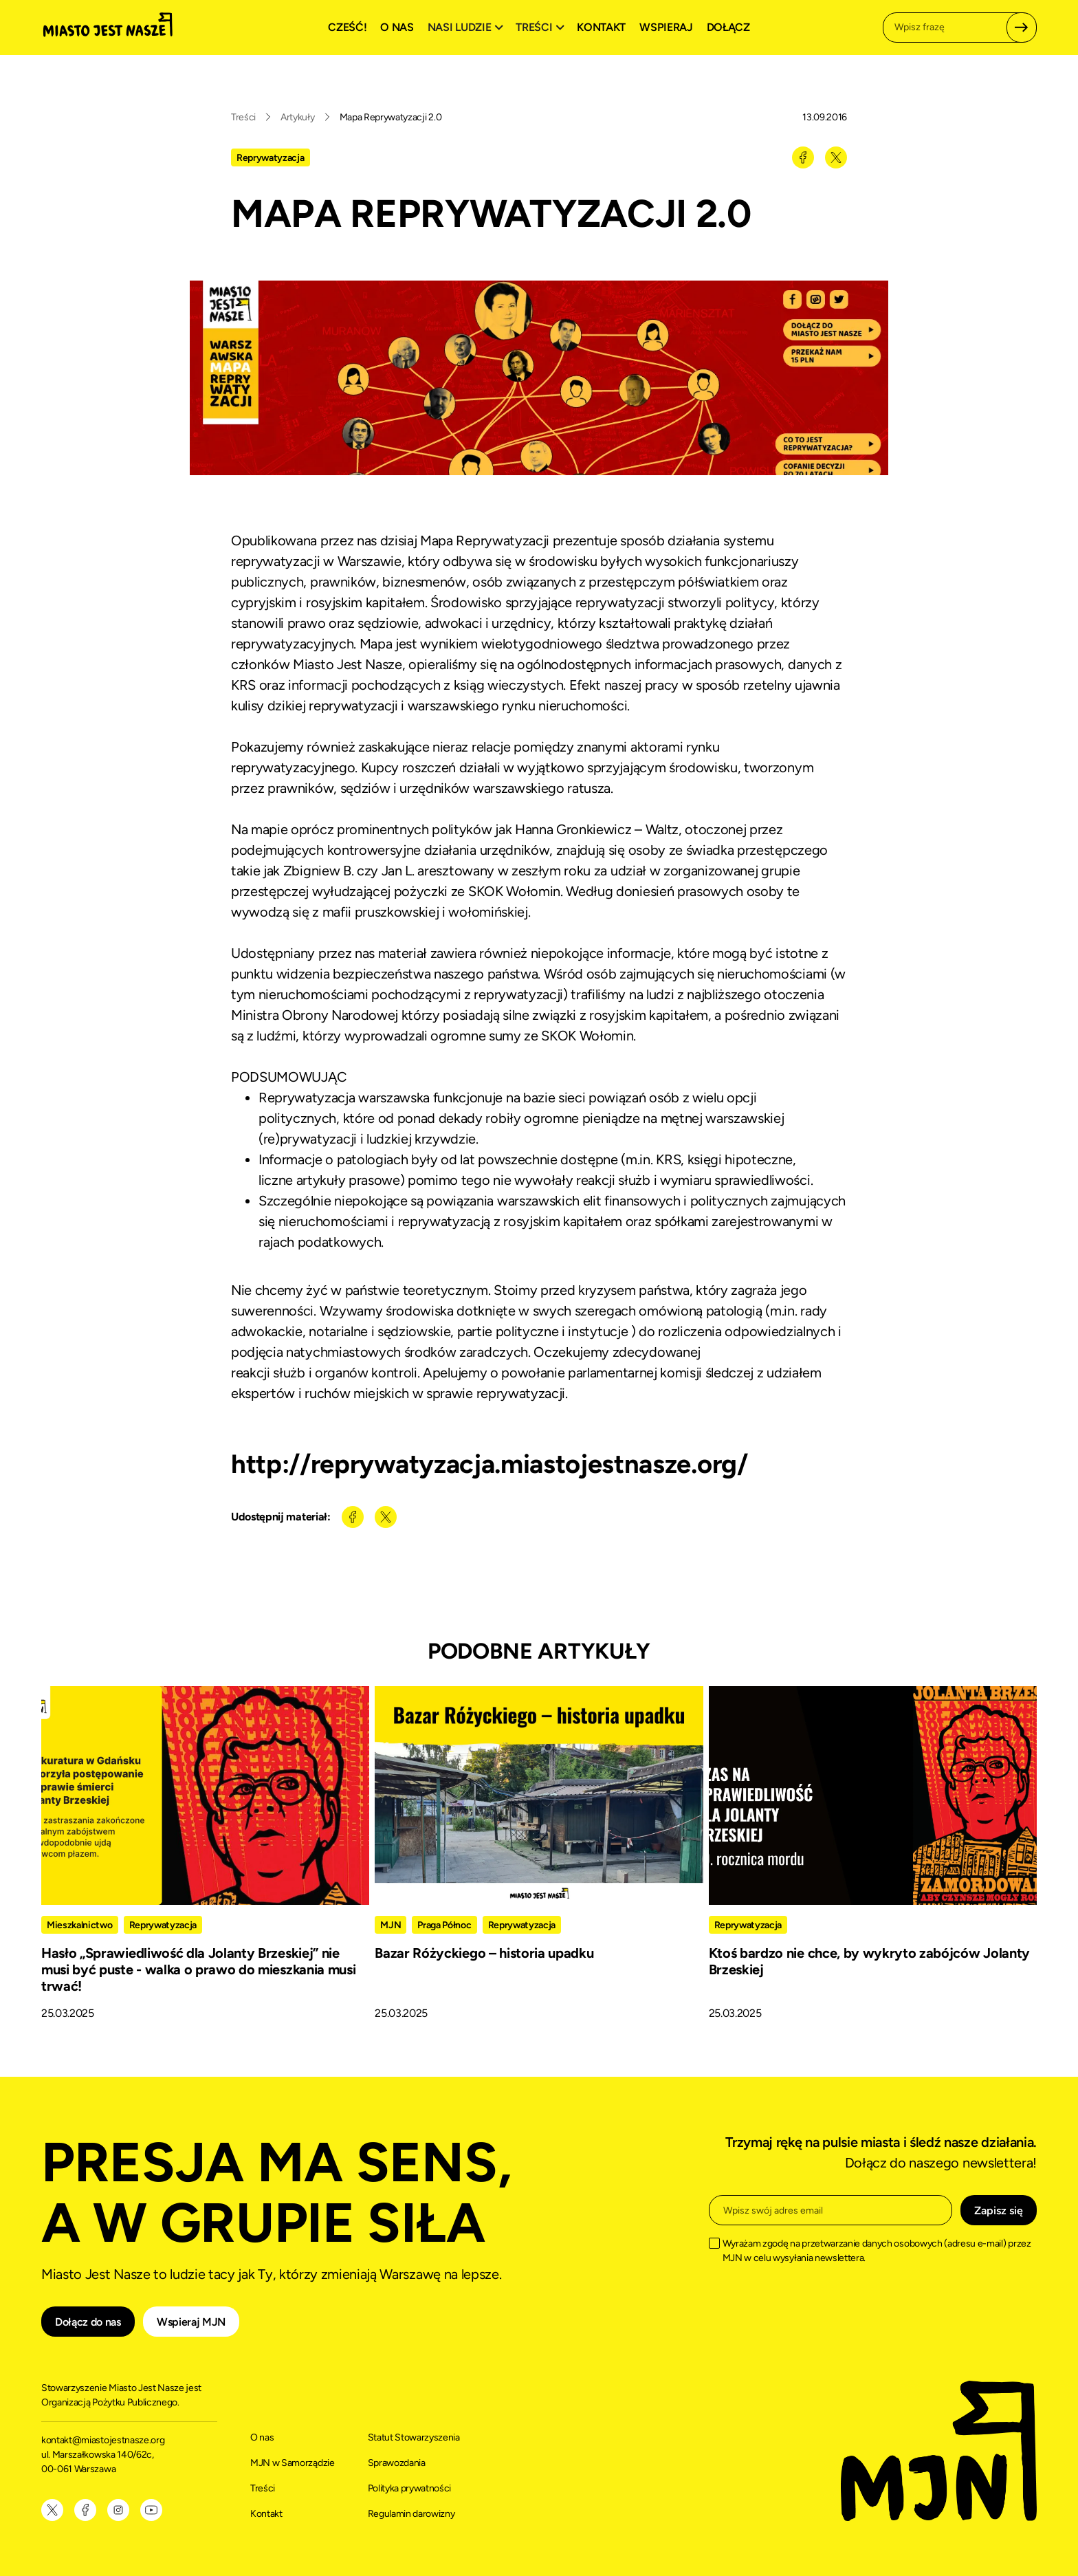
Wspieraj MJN (191, 2321)
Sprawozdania (397, 2463)
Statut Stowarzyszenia (414, 2437)
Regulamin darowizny (411, 2514)
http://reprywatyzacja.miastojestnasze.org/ (489, 1464)
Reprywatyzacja (270, 158)
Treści (243, 117)
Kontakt (601, 27)
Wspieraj (665, 27)
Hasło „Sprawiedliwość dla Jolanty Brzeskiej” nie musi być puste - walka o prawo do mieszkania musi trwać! (198, 1969)
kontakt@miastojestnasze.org (103, 2440)
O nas (396, 27)
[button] (467, 27)
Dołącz (728, 27)
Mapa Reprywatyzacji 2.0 (391, 117)
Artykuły (297, 117)
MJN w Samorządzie (292, 2463)
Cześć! (347, 27)
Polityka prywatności (410, 2488)
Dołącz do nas (88, 2321)
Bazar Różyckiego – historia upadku (484, 1953)
